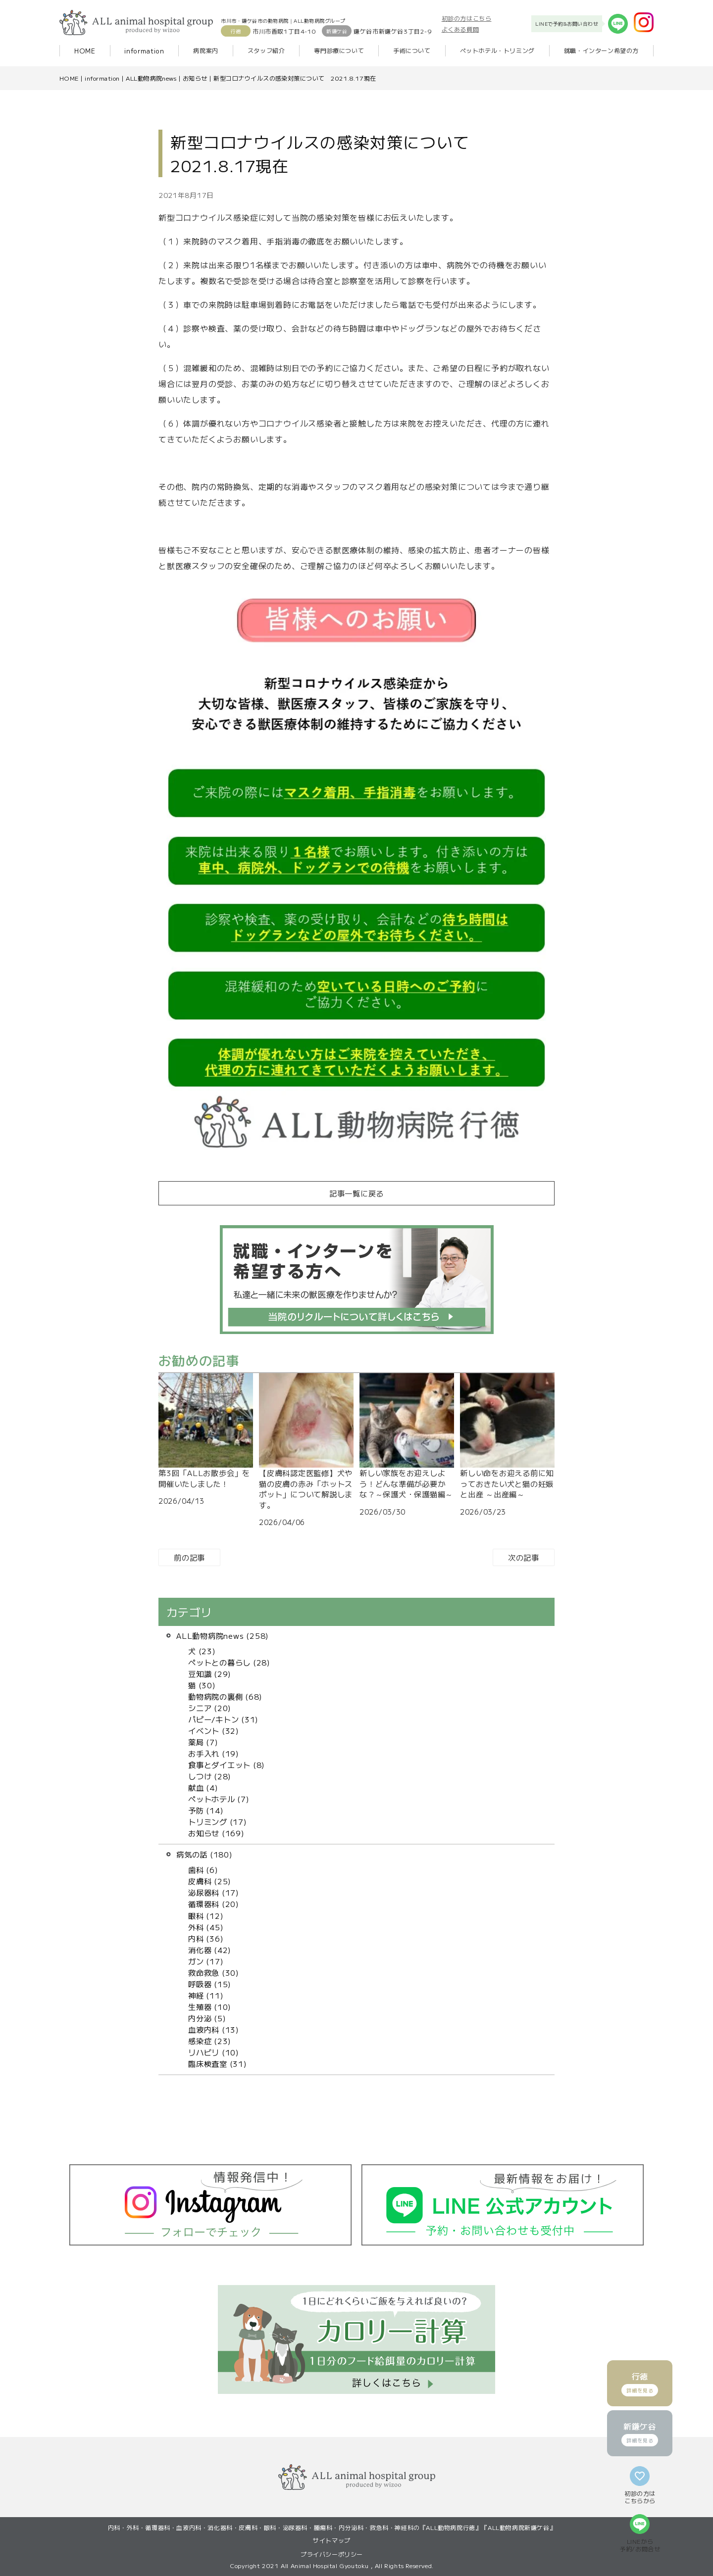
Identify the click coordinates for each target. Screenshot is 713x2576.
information (144, 50)
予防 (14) (205, 1810)
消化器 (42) (209, 1949)
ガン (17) (205, 1961)
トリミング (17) (217, 1821)
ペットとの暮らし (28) (229, 1662)
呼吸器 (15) (209, 1983)
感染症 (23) (209, 2040)
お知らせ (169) (216, 1832)
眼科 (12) (205, 1915)
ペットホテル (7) (219, 1798)
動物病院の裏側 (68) (225, 1696)
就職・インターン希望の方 (601, 50)
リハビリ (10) (213, 2052)
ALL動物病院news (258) (222, 1635)
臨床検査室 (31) (217, 2063)
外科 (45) (205, 1926)
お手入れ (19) (213, 1753)
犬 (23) (202, 1650)
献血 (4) (203, 1787)
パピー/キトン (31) (223, 1719)
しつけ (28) (209, 1775)
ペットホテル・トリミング (497, 50)
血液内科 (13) (213, 2029)
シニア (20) (209, 1707)
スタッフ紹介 (266, 50)
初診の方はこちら (467, 18)
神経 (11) (205, 1995)
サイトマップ (332, 2540)
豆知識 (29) (209, 1673)
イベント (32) (213, 1730)
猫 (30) (202, 1684)
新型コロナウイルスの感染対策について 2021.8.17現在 (294, 78)
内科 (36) (205, 1938)
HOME (85, 50)
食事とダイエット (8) (226, 1764)
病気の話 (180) (204, 1854)
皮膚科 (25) (209, 1880)
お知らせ (195, 78)
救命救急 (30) (213, 1972)
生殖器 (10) (209, 2006)
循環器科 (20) (213, 1903)
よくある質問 (460, 29)
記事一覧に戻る (356, 1193)
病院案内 (205, 50)
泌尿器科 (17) (213, 1892)
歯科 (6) (203, 1869)
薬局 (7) (203, 1741)
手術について (412, 50)
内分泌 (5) (207, 2017)
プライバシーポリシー (332, 2554)
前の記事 (189, 1557)
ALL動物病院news (151, 78)
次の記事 (523, 1557)
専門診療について (339, 50)
